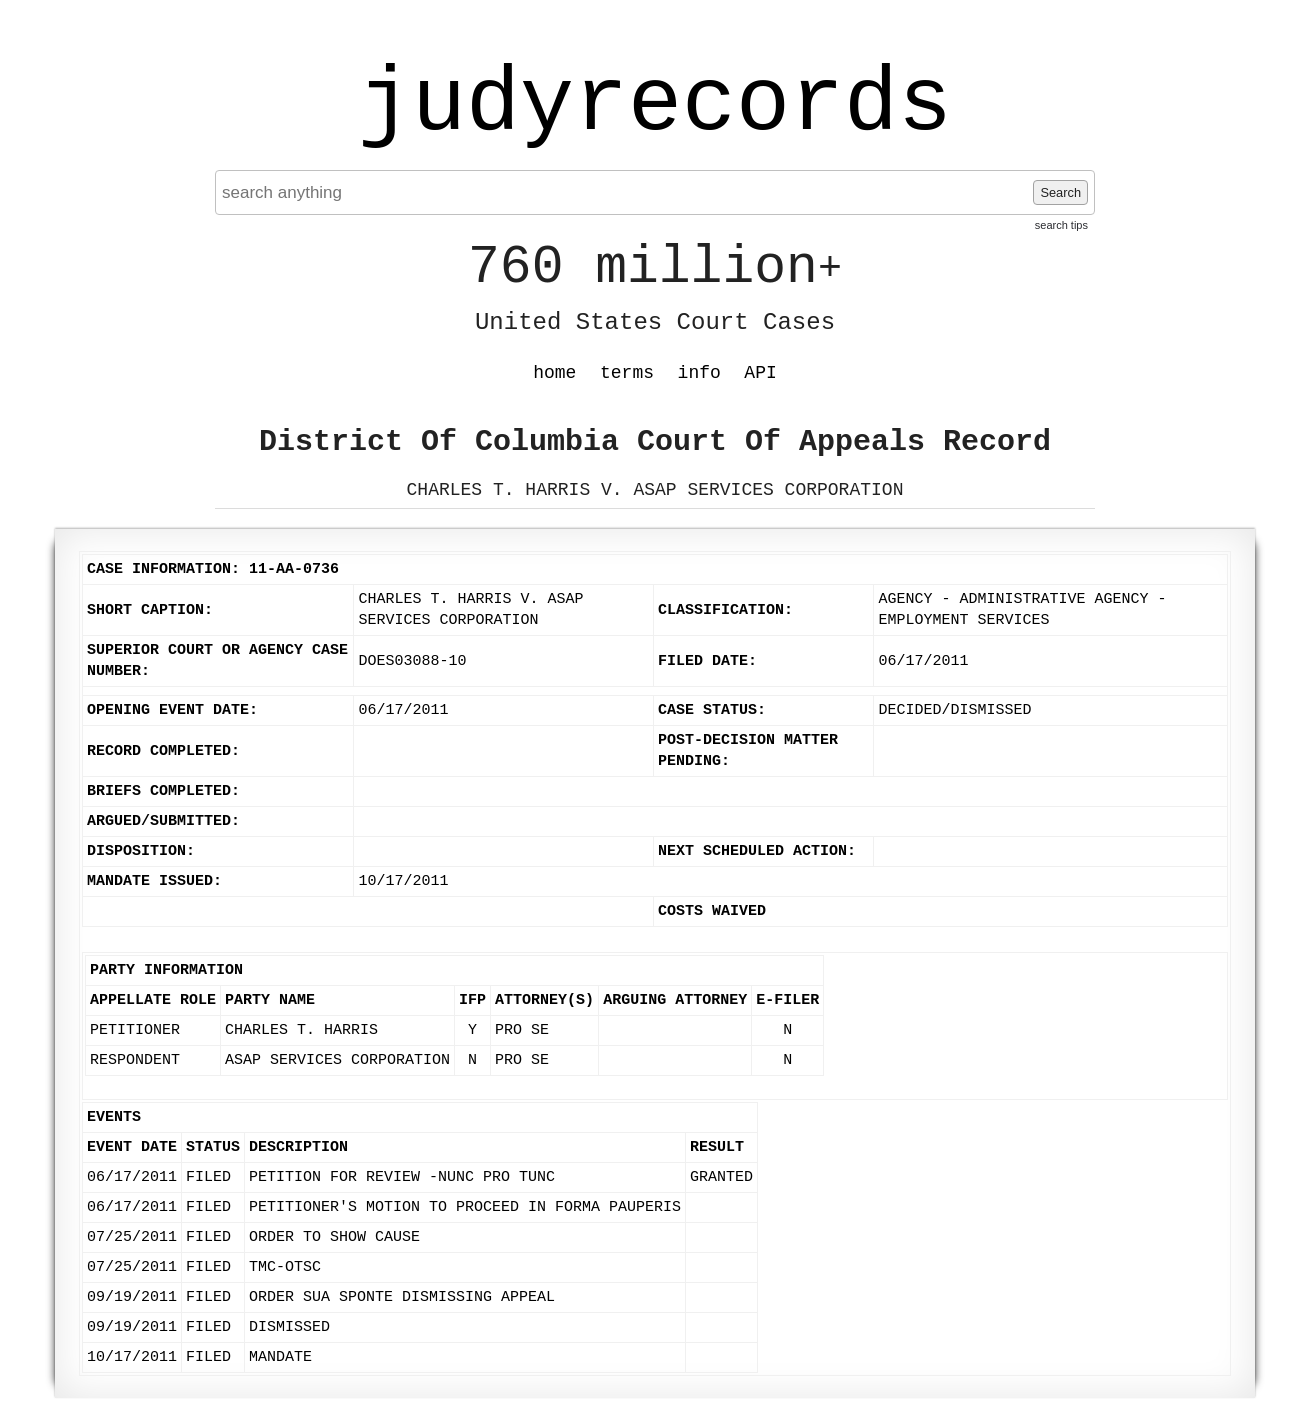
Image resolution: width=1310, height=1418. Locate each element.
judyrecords (655, 105)
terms (627, 373)
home (554, 373)
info (699, 373)
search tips (1061, 225)
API (760, 373)
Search (1060, 192)
